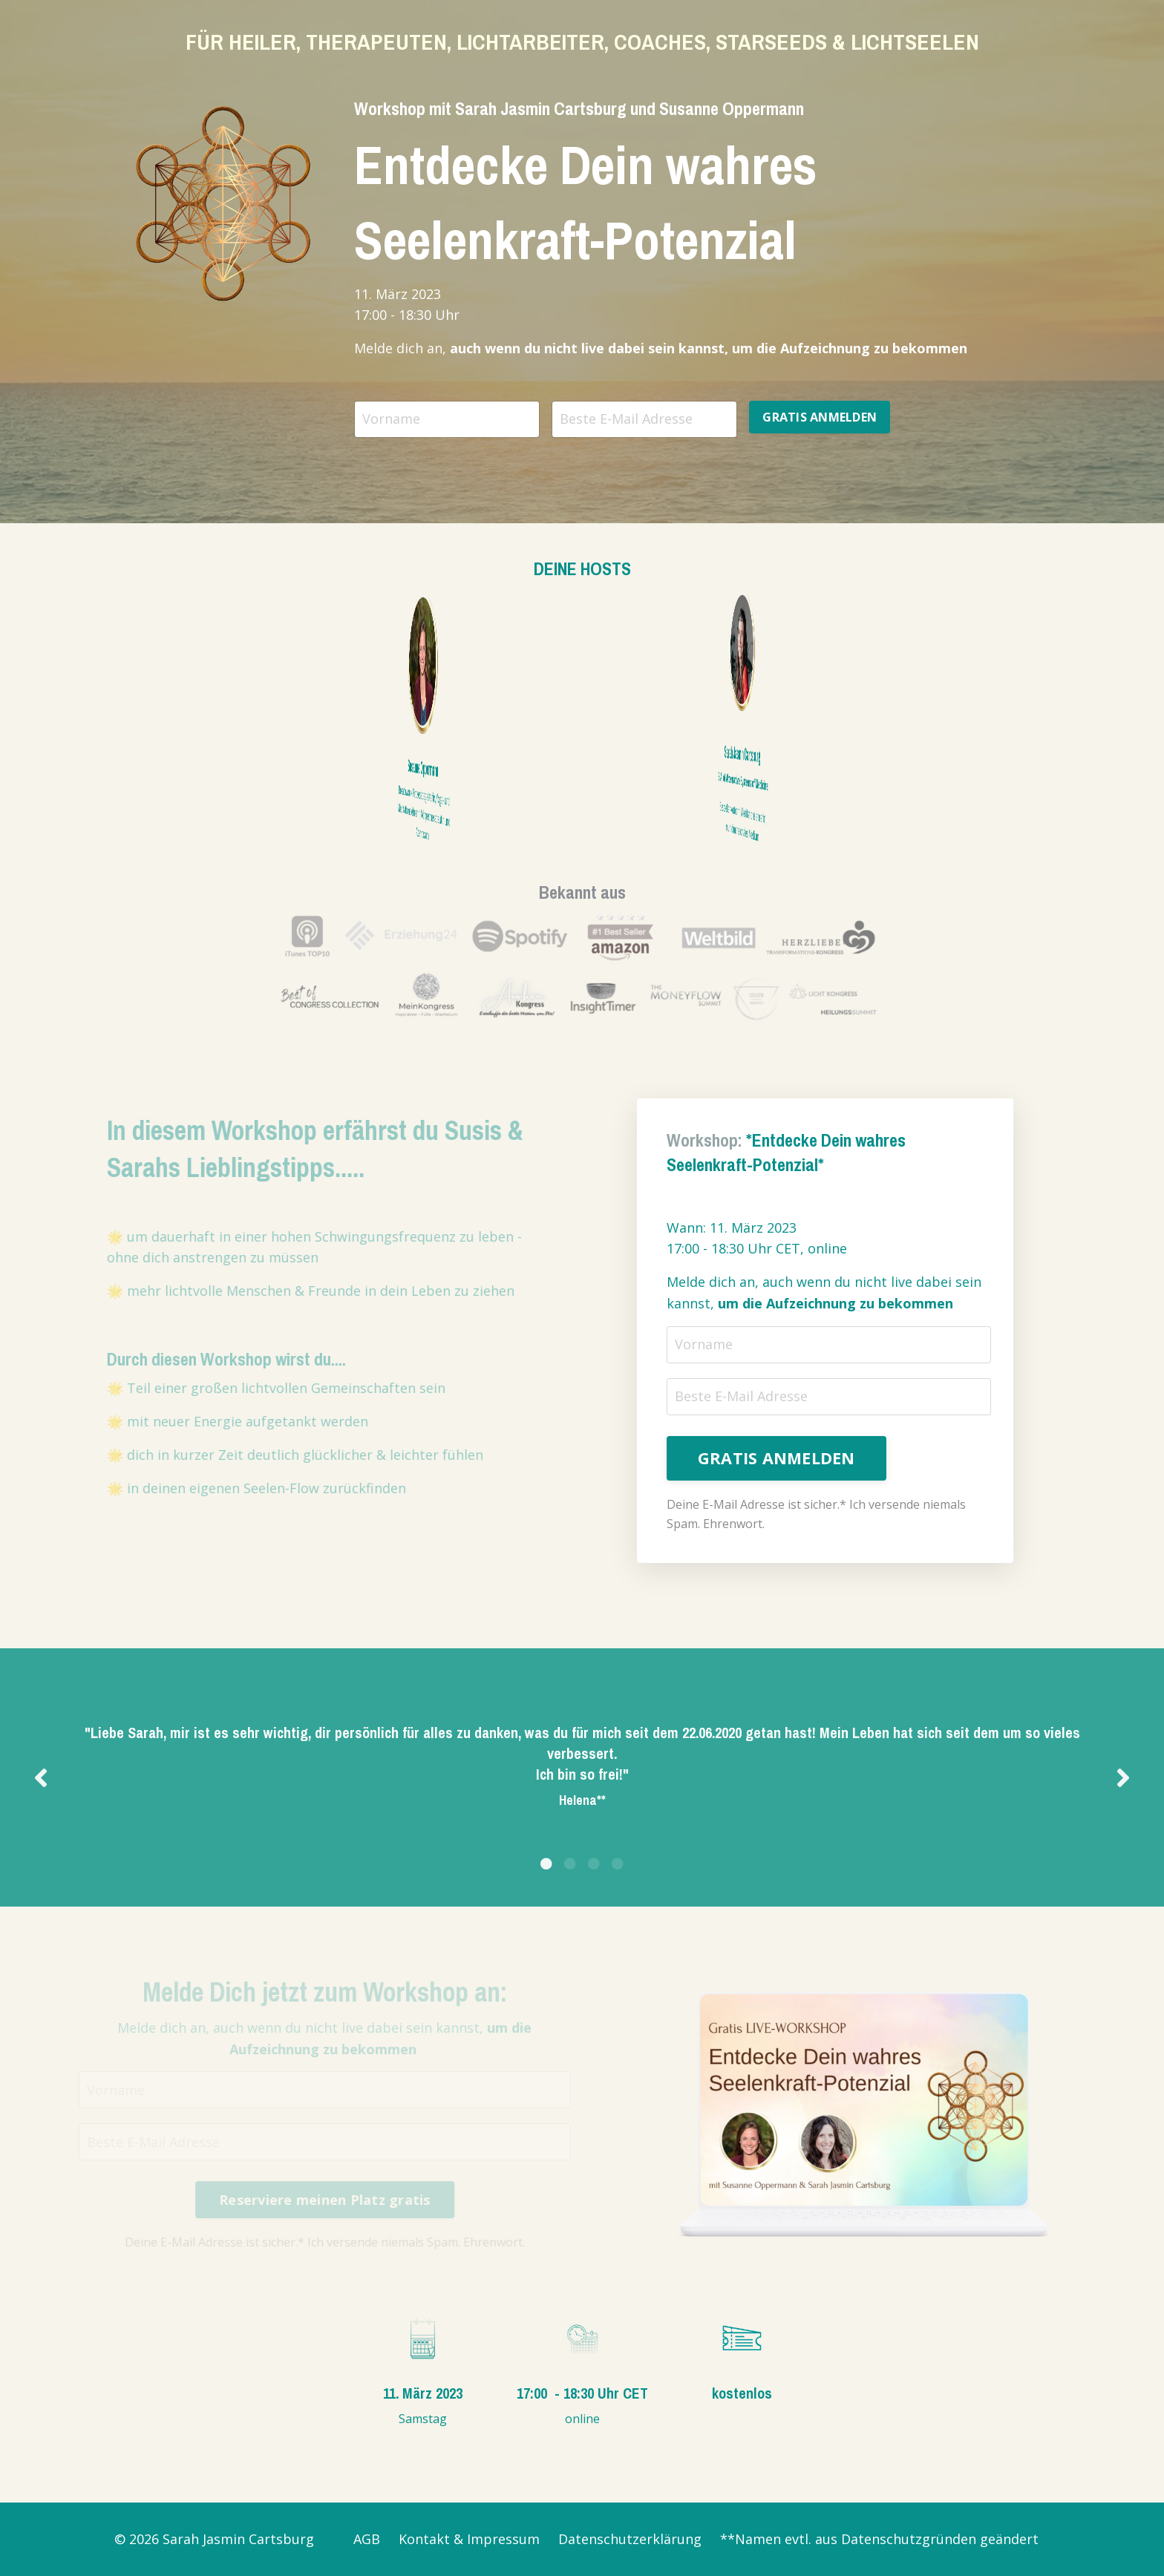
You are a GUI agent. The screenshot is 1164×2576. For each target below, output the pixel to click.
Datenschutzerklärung (630, 2539)
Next (1123, 1777)
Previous (40, 1777)
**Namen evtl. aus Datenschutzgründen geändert (879, 2539)
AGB (366, 2539)
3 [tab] (593, 1863)
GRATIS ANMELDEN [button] (819, 417)
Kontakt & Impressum (469, 2539)
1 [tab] (546, 1863)
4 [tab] (617, 1863)
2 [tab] (570, 1863)
